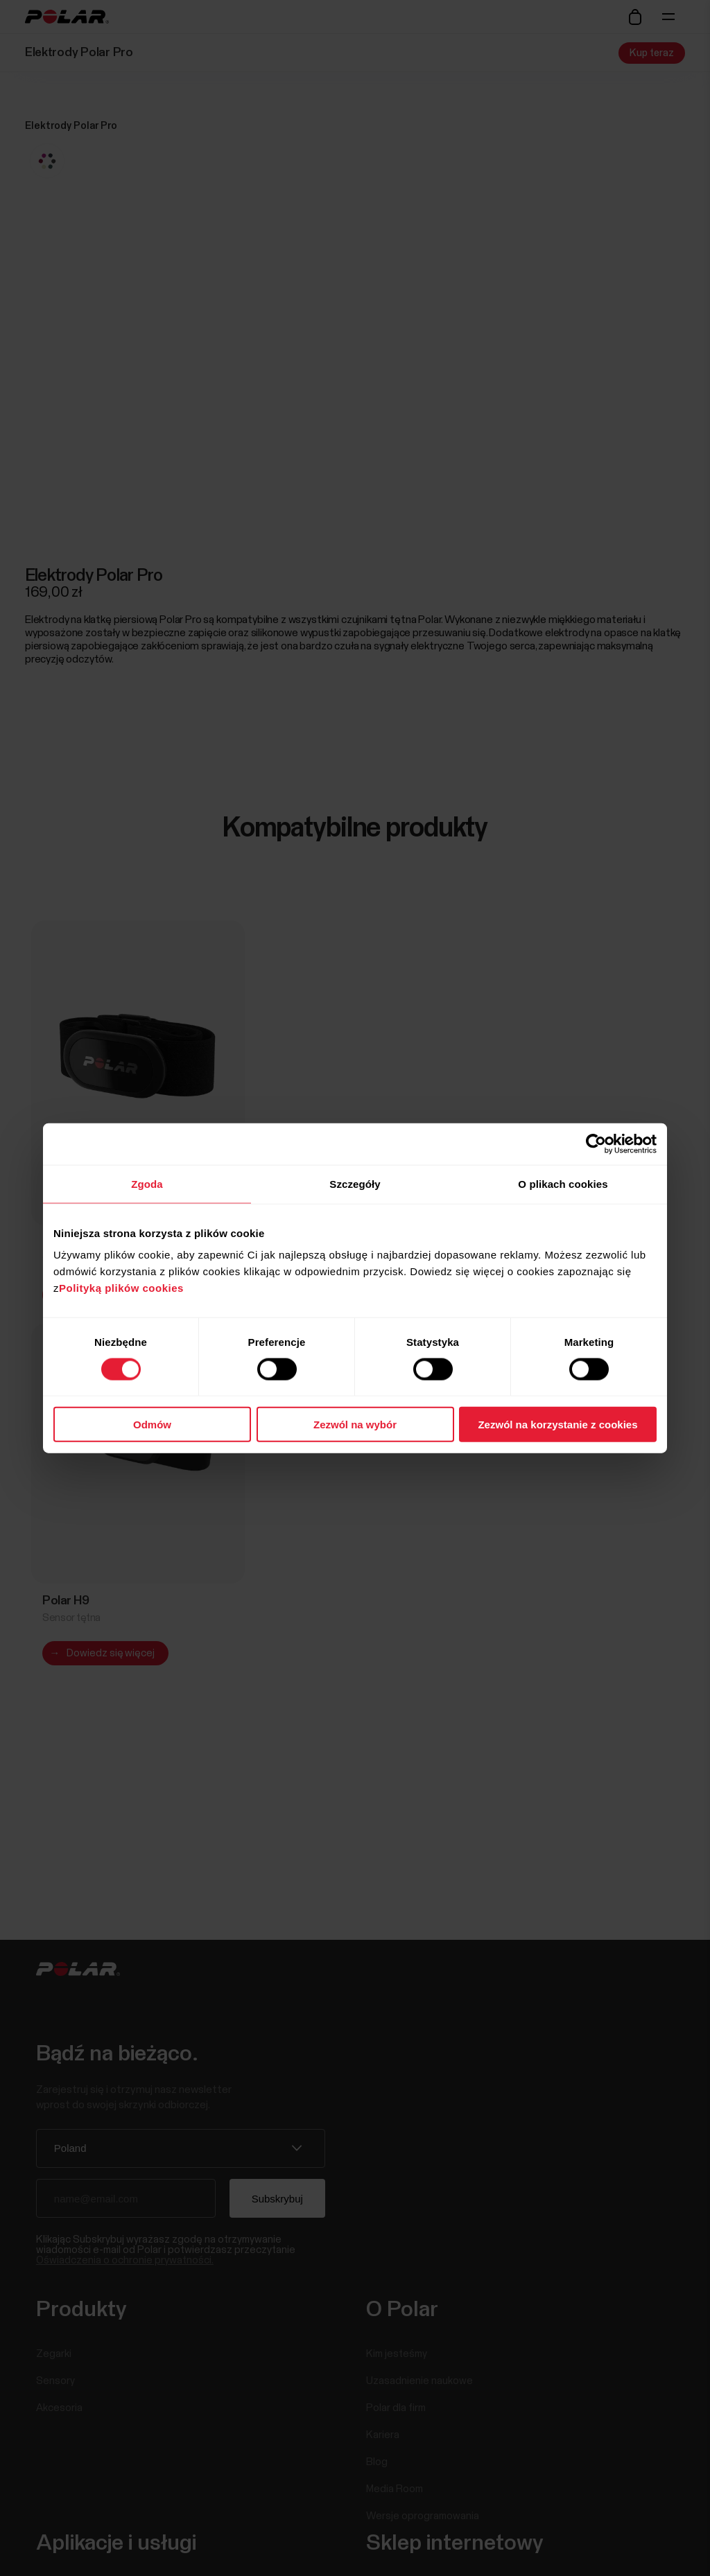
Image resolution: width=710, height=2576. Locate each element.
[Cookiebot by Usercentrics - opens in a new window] (596, 1143)
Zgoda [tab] (147, 1183)
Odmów (152, 1424)
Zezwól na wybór (355, 1424)
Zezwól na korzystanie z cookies (557, 1424)
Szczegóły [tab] (354, 1183)
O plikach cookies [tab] (562, 1183)
